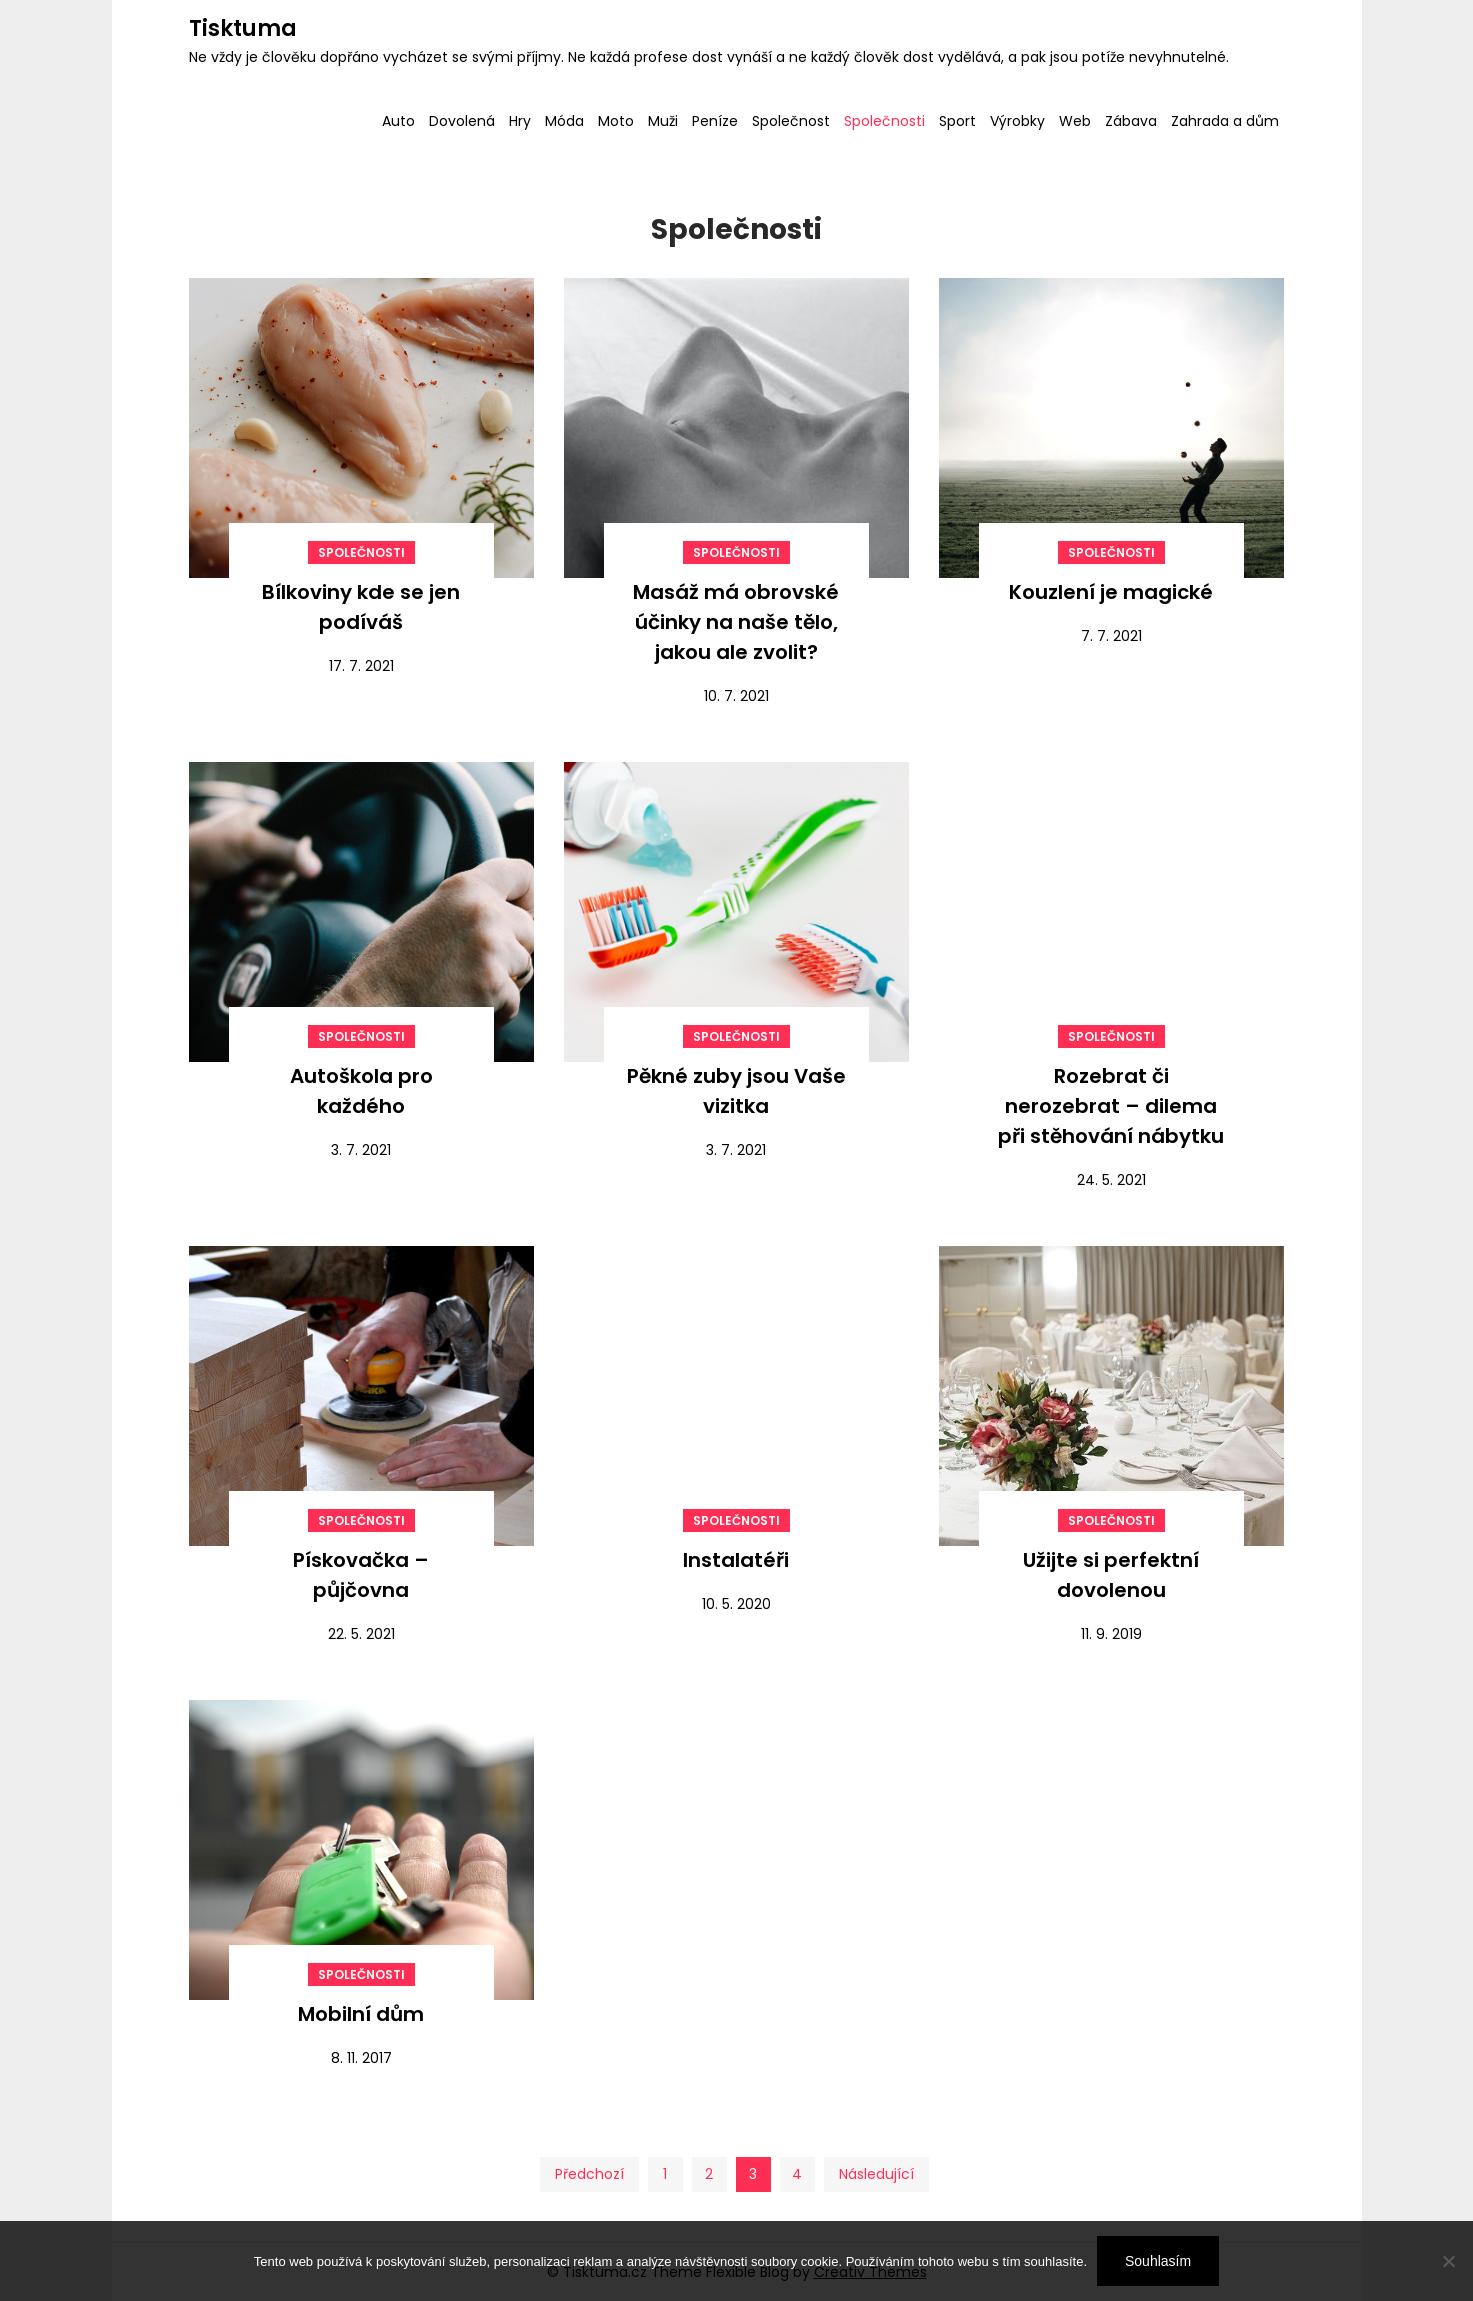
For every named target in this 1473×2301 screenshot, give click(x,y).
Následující (876, 2174)
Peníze (715, 121)
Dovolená (462, 121)
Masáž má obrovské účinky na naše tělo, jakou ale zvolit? (736, 622)
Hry (520, 121)
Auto (398, 121)
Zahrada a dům (1225, 121)
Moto (616, 121)
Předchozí (589, 2174)
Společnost (791, 121)
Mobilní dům (361, 2014)
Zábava (1131, 121)
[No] (1448, 2261)
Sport (957, 121)
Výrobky (1017, 121)
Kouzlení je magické (1111, 592)
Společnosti (884, 121)
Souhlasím (1158, 2261)
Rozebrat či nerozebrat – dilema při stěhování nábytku (1111, 1106)
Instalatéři (736, 1560)
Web (1075, 121)
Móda (564, 121)
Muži (663, 121)
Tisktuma (243, 28)
